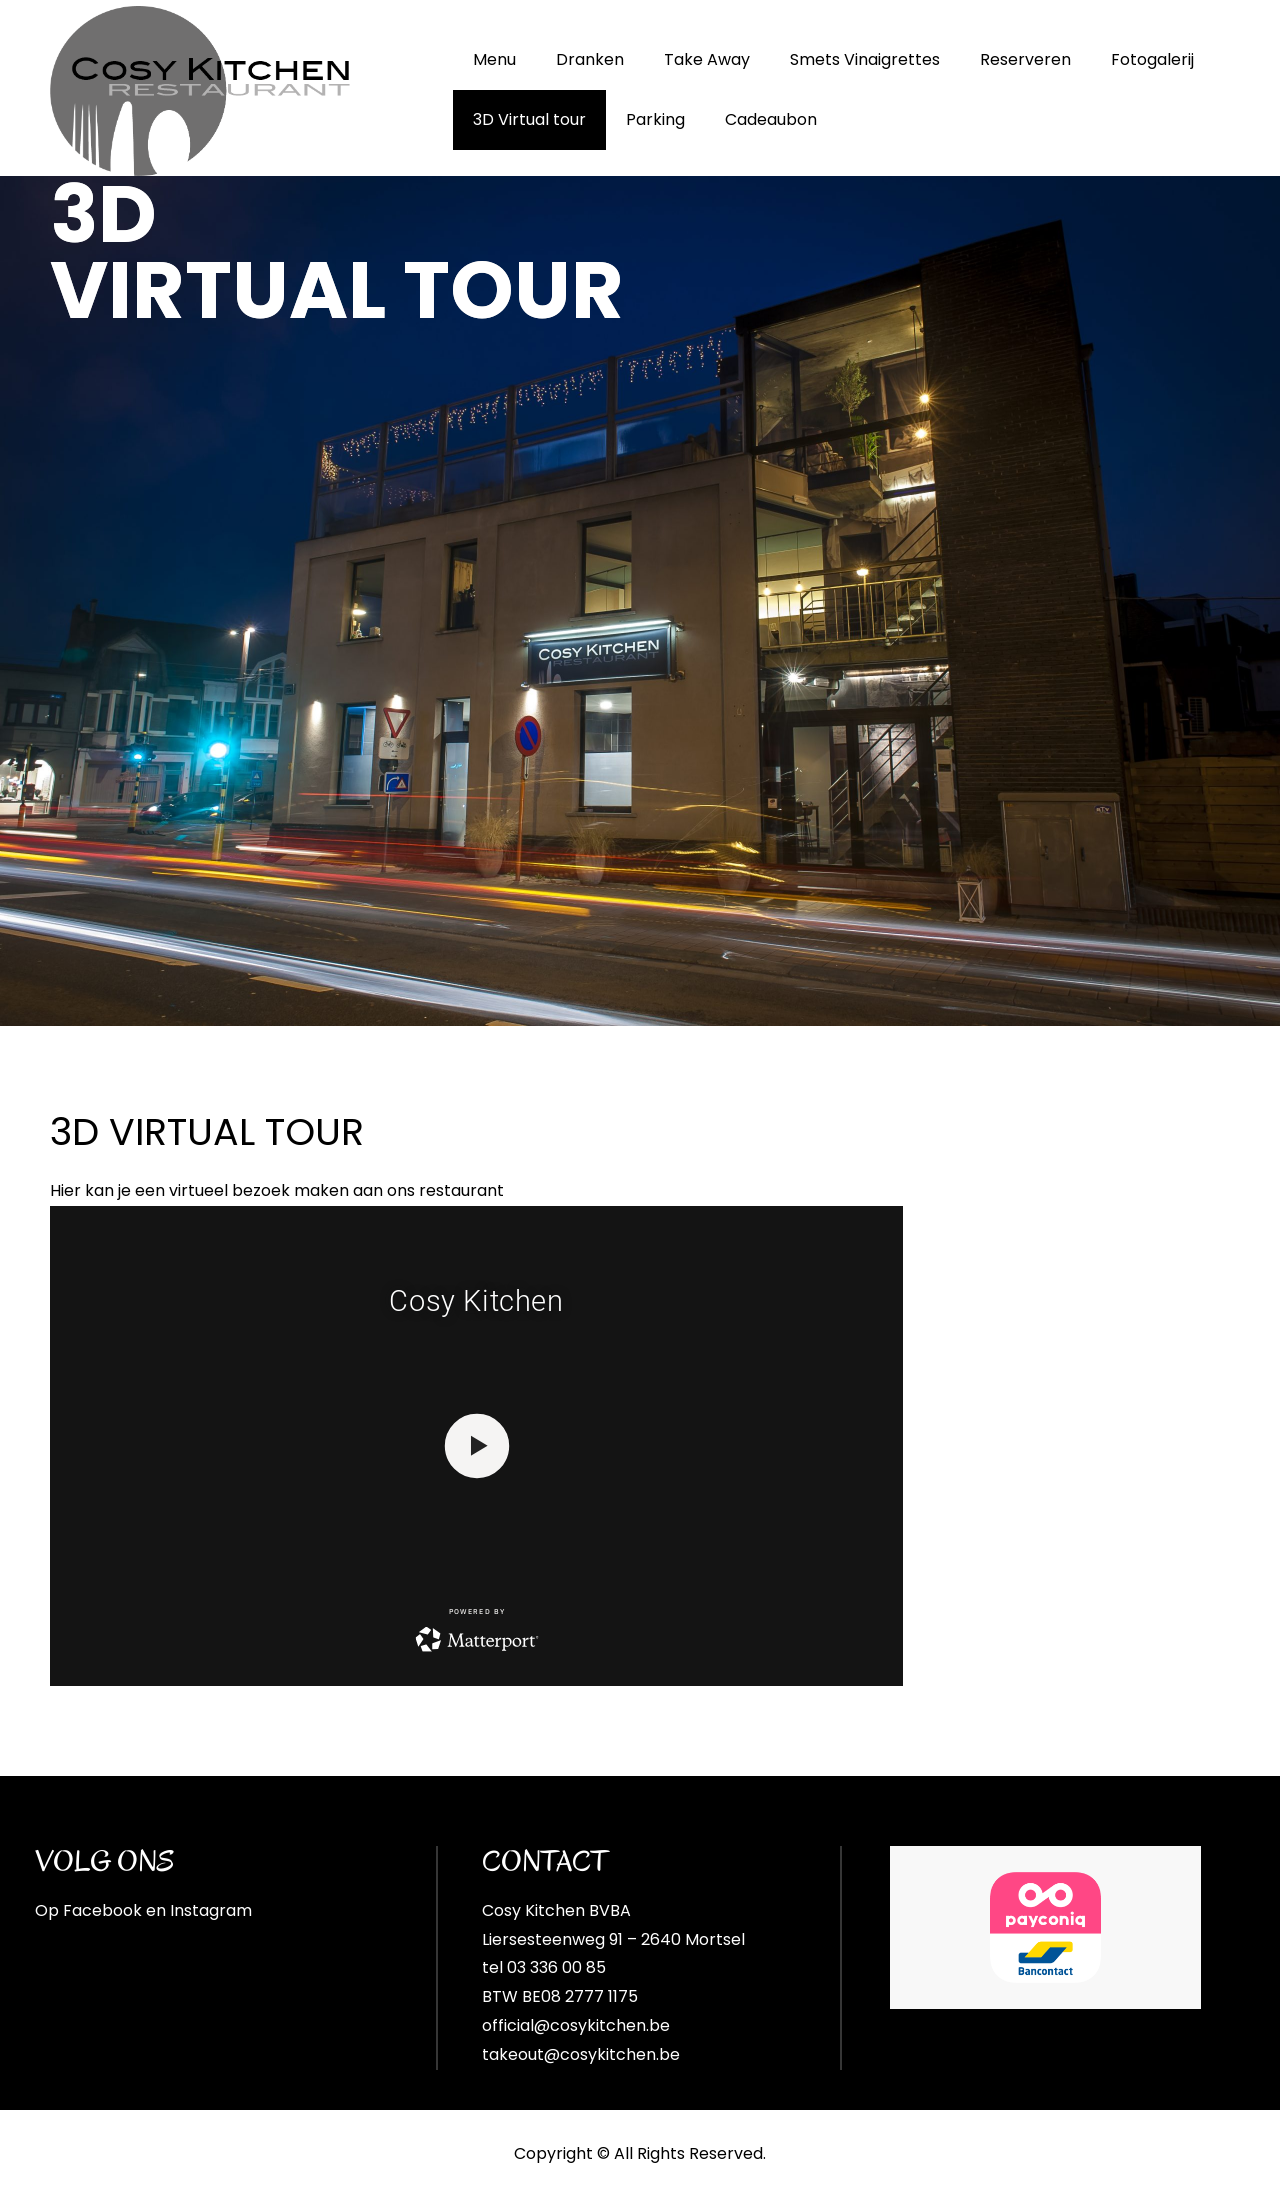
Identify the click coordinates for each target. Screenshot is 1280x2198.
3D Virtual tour (529, 119)
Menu (494, 59)
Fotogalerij (1152, 59)
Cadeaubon (771, 119)
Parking (655, 119)
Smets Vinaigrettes (865, 59)
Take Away (707, 59)
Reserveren (1025, 59)
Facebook (102, 1910)
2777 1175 (601, 1996)
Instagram (211, 1910)
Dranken (590, 59)
